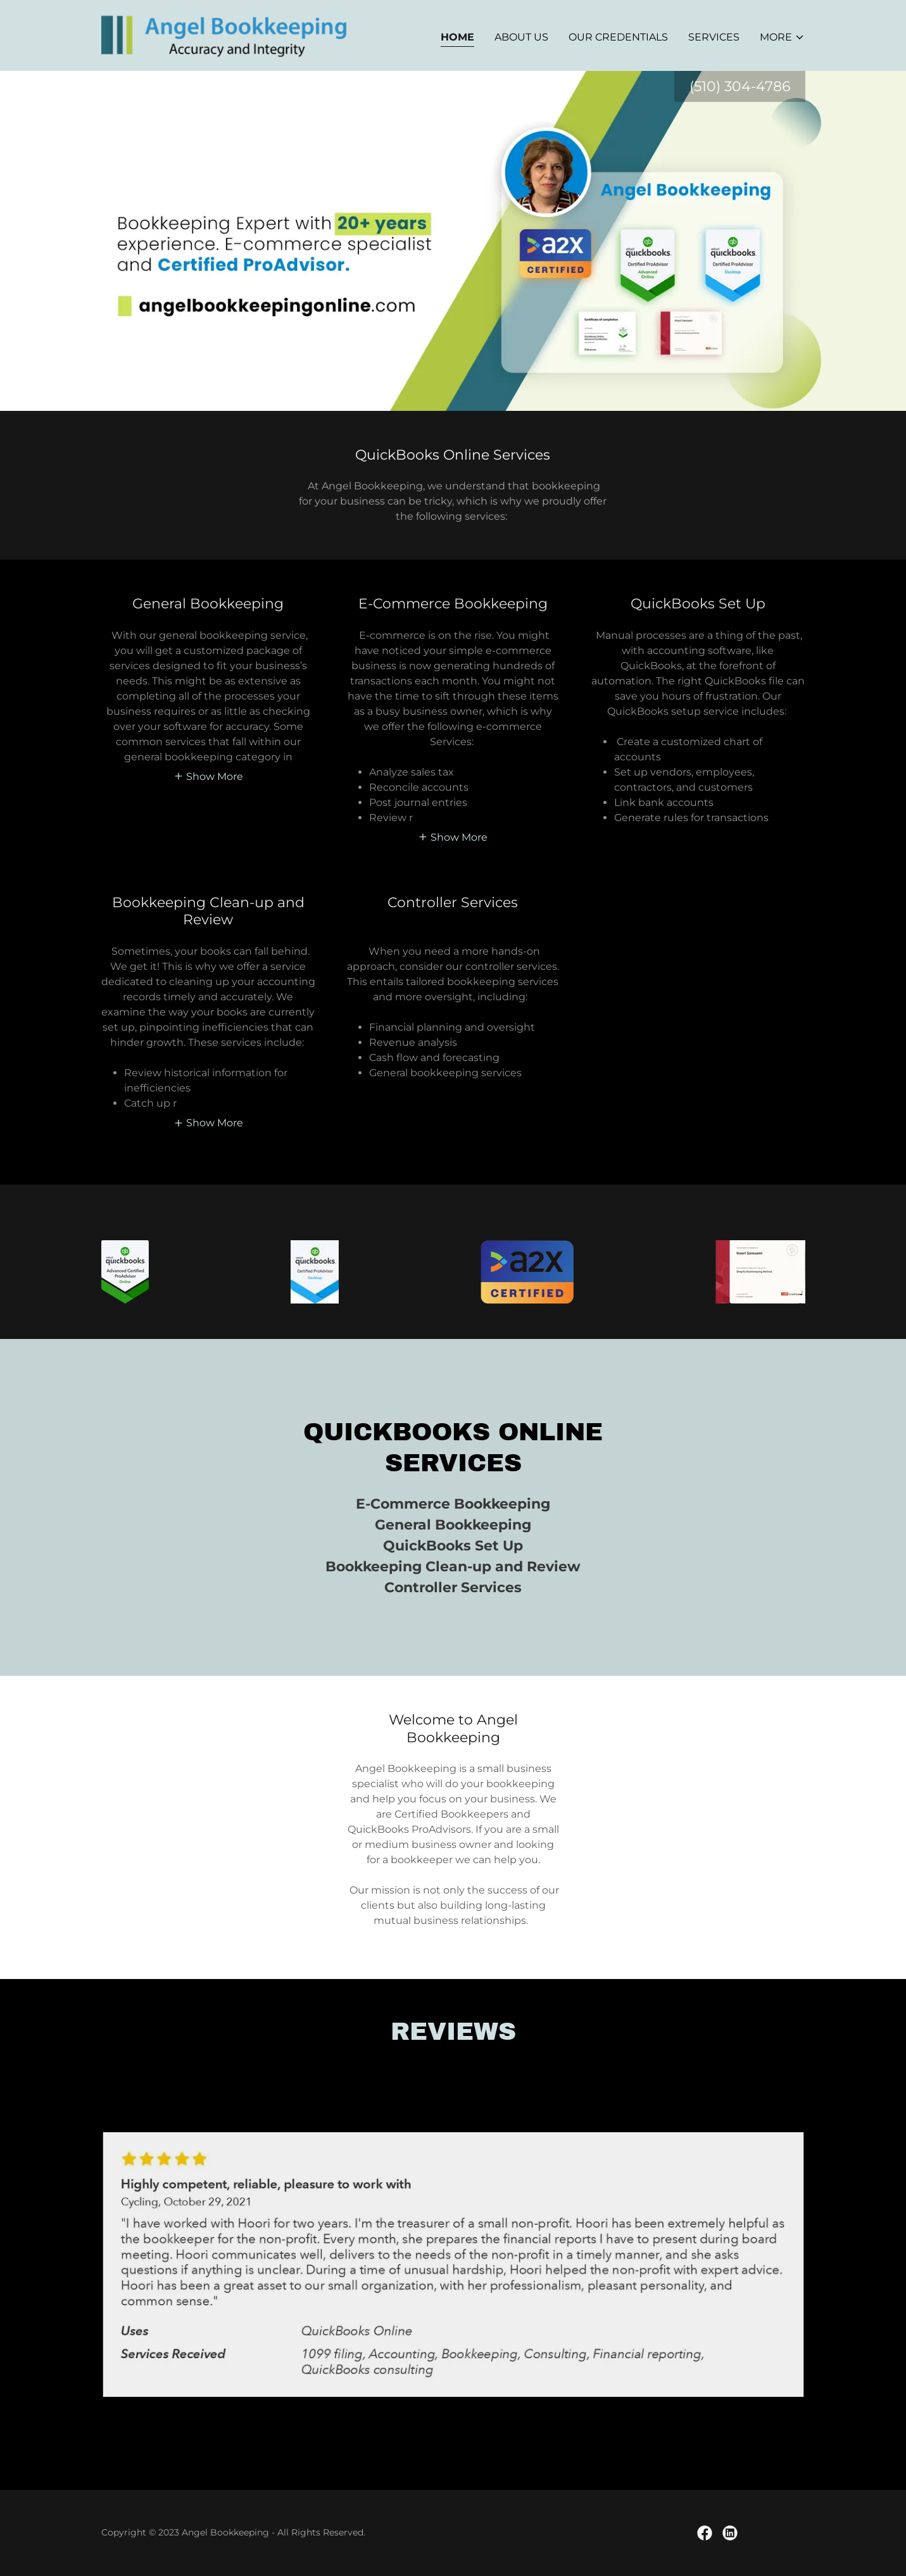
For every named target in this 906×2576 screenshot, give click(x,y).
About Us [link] (521, 37)
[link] (224, 34)
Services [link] (713, 37)
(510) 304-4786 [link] (739, 86)
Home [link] (457, 37)
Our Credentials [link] (618, 37)
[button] (782, 37)
